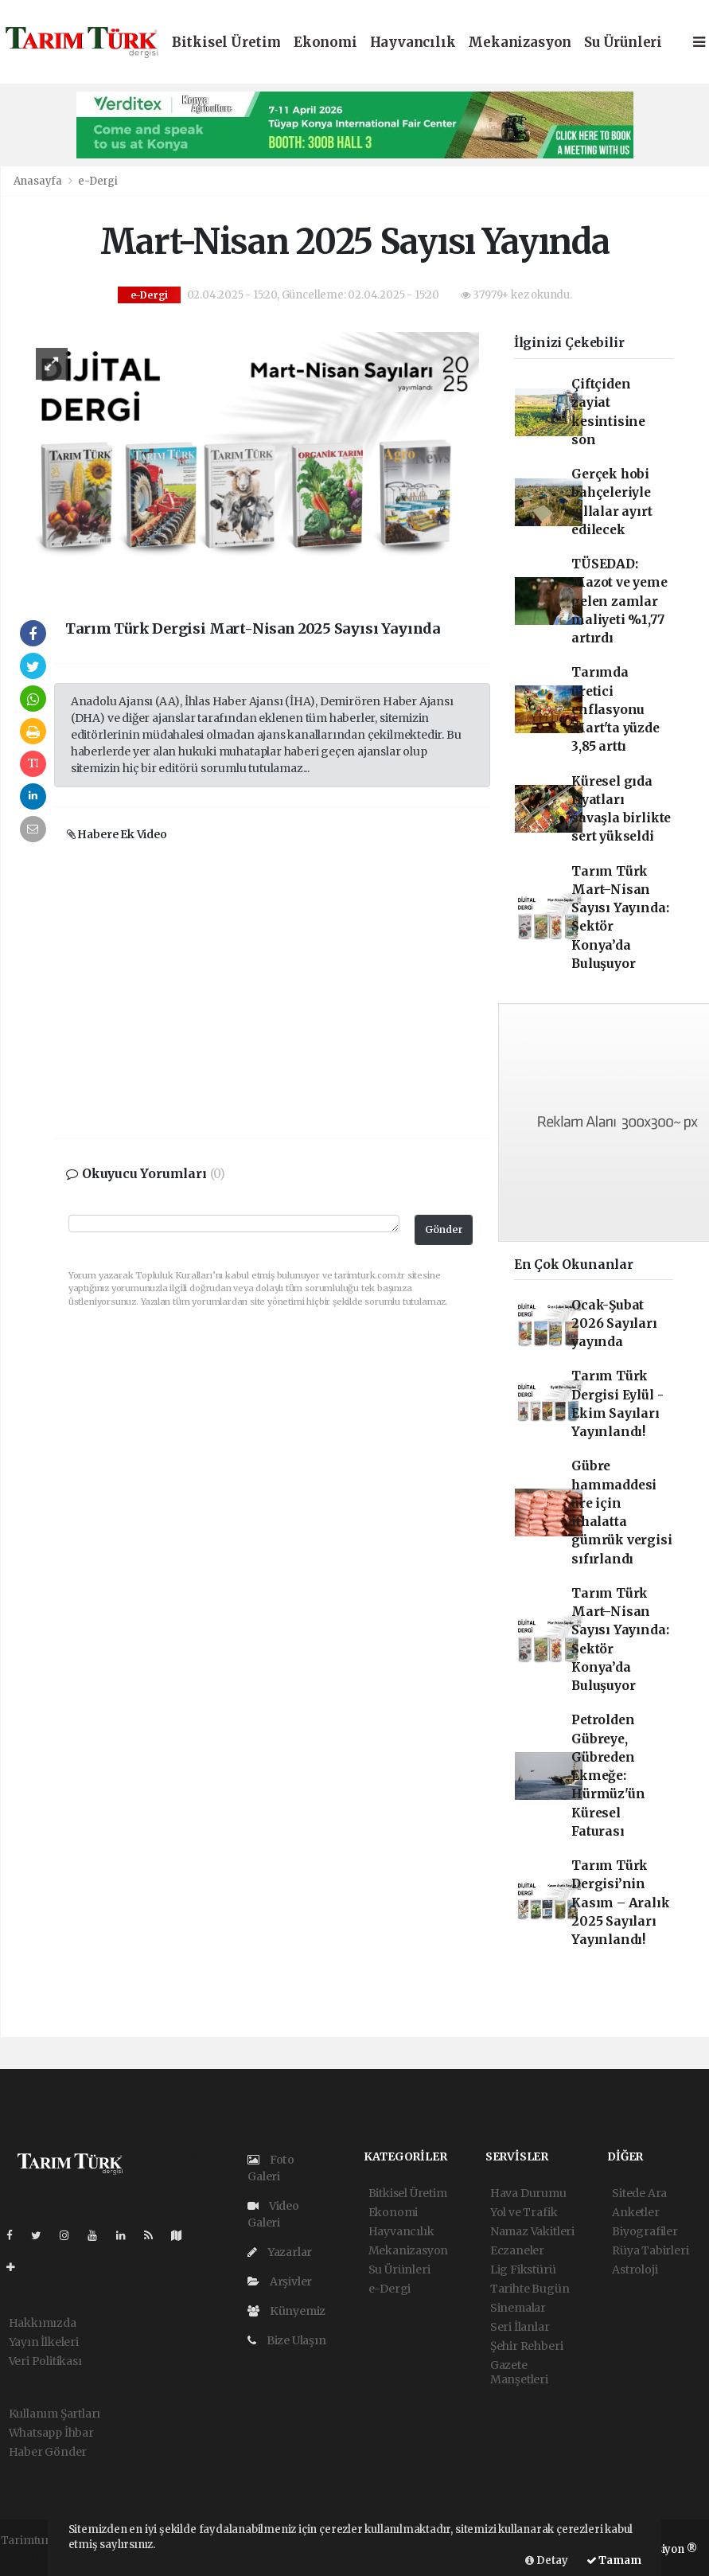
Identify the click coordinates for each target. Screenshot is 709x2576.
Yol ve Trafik (524, 2212)
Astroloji (634, 2269)
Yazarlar (279, 2252)
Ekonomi (325, 42)
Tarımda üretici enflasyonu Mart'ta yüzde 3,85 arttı (615, 709)
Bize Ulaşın (286, 2340)
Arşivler (279, 2281)
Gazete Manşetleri (519, 2372)
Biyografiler (645, 2231)
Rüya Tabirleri (650, 2250)
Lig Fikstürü (523, 2269)
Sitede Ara (639, 2193)
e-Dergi (98, 181)
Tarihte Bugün (530, 2288)
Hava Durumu (528, 2193)
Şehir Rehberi (526, 2346)
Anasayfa (39, 181)
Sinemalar (518, 2308)
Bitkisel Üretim (226, 42)
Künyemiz (286, 2311)
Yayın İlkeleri (44, 2342)
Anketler (635, 2212)
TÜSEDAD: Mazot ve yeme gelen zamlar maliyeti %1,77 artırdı (619, 601)
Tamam (613, 2560)
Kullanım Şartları (55, 2413)
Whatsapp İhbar (51, 2433)
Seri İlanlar (520, 2327)
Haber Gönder (48, 2452)
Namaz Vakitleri (532, 2231)
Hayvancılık (413, 42)
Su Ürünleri (623, 42)
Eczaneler (517, 2250)
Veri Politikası (45, 2361)
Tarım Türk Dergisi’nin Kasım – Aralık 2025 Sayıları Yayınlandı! (620, 1902)
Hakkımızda (42, 2323)
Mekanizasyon (519, 42)
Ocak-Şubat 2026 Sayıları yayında (614, 1324)
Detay (546, 2560)
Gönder (444, 1229)
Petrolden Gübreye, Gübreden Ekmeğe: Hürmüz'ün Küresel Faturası (608, 1775)
